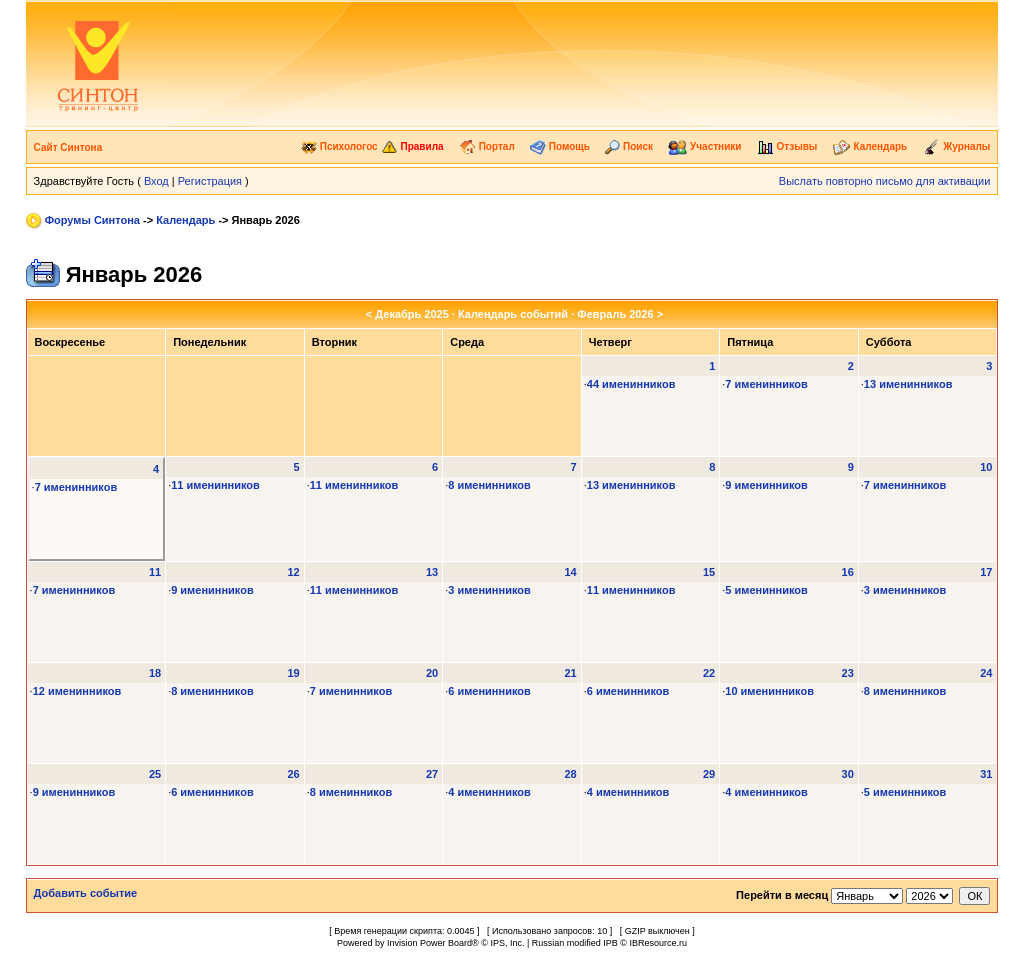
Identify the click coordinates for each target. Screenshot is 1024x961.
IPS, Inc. (507, 943)
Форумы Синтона (92, 220)
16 (848, 572)
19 (293, 673)
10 (986, 467)
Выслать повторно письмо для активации (885, 181)
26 (293, 774)
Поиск (629, 146)
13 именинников (908, 384)
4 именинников (489, 792)
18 (155, 673)
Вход (156, 181)
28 (570, 774)
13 (432, 572)
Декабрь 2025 (412, 314)
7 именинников (766, 384)
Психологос (339, 146)
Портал (487, 146)
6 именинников (489, 691)
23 (848, 673)
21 (570, 673)
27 (432, 774)
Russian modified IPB (575, 943)
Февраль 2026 (615, 314)
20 (432, 673)
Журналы (957, 146)
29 (709, 774)
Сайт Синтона (68, 147)
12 (293, 572)
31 (986, 774)
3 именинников (489, 590)
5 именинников (766, 590)
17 (986, 572)
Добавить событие (86, 893)
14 (570, 572)
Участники (704, 146)
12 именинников (77, 691)
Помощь (560, 146)
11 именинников (215, 485)
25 (155, 774)
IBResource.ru (658, 943)
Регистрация (210, 181)
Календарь (870, 146)
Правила (412, 146)
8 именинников (489, 485)
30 (848, 774)
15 (709, 572)
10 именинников (769, 691)
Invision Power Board (429, 943)
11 (155, 572)
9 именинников (766, 485)
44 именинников (631, 384)
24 (986, 673)
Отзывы (787, 146)
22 (709, 673)
